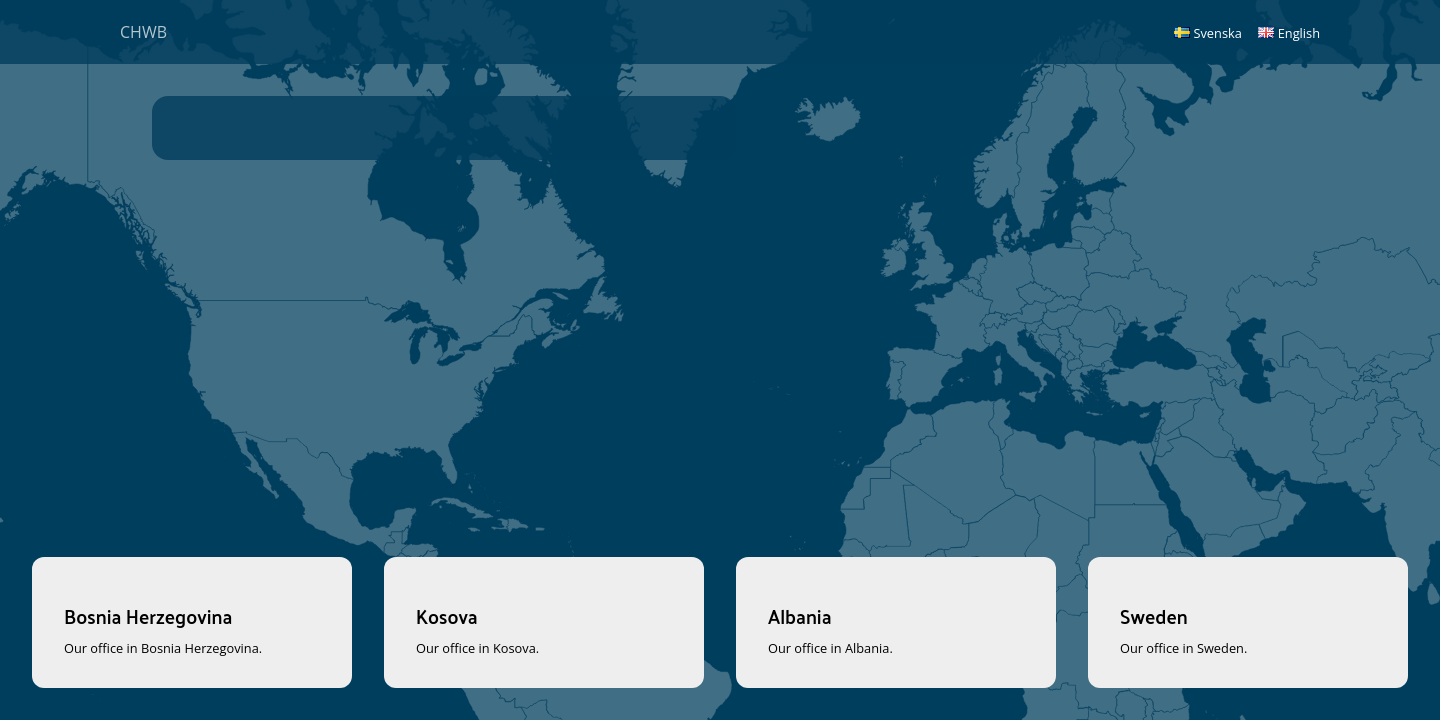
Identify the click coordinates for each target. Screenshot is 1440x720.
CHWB (143, 32)
